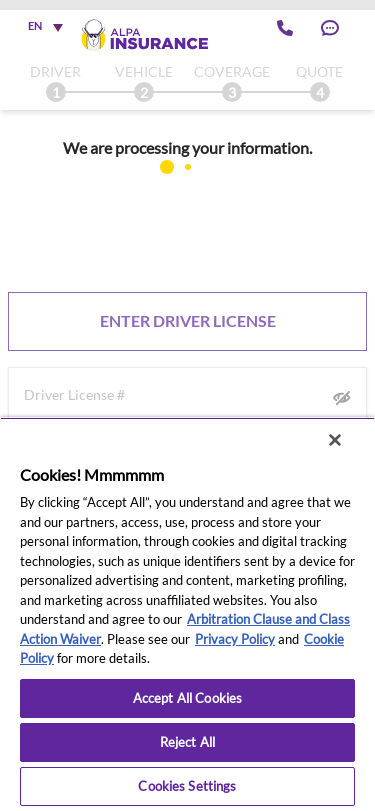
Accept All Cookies (187, 698)
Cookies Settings (187, 786)
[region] (187, 614)
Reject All (187, 742)
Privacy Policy (235, 639)
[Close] (335, 440)
